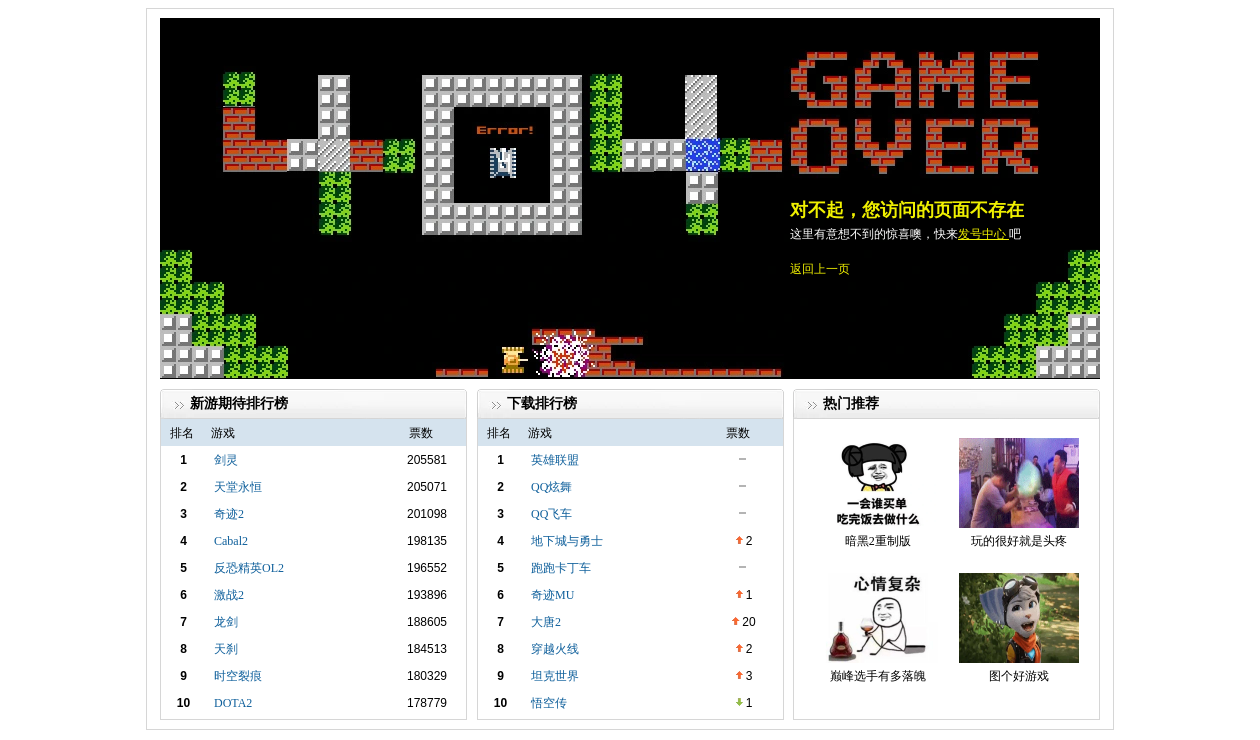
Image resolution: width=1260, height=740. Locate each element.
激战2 (229, 595)
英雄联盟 (555, 460)
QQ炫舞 (551, 487)
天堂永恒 (238, 487)
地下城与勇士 (567, 541)
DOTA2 (233, 703)
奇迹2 (229, 514)
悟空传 (549, 703)
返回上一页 (820, 269)
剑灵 (226, 460)
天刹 (226, 649)
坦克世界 (555, 676)
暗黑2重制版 (878, 541)
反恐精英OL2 (249, 568)
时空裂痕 (238, 676)
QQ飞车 (551, 514)
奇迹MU (552, 595)
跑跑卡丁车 (561, 568)
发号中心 (983, 234)
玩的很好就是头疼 (1019, 541)
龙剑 (226, 622)
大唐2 (546, 622)
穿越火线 (555, 649)
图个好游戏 (1019, 676)
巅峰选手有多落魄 (878, 676)
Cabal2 (231, 541)
